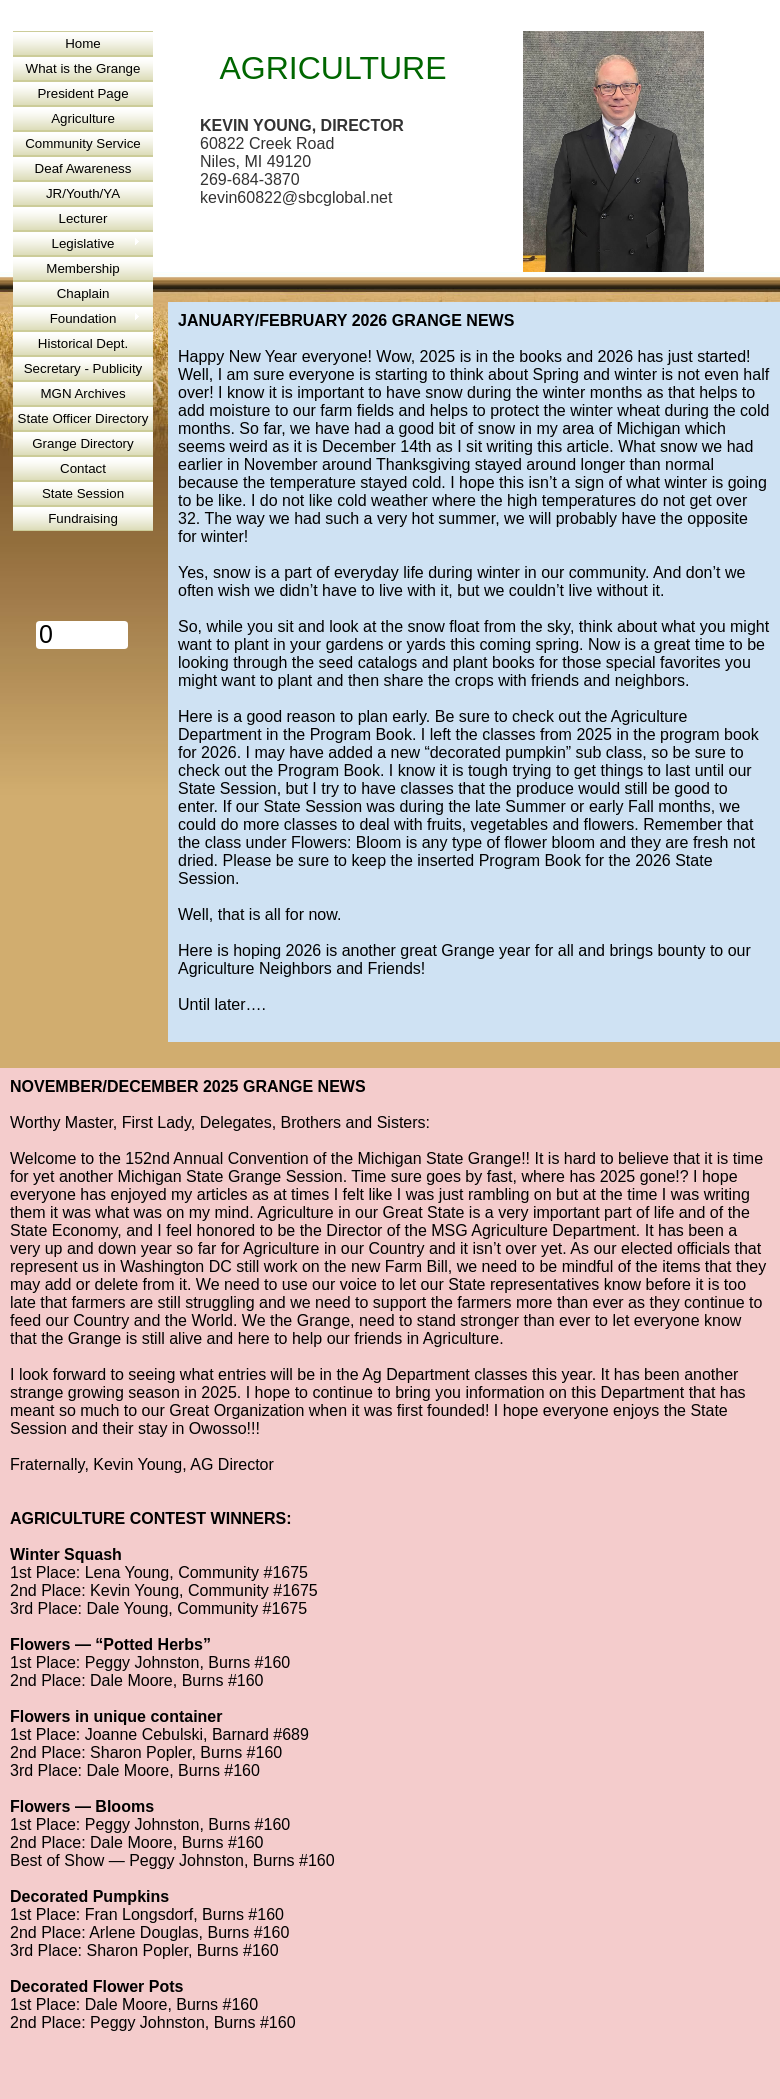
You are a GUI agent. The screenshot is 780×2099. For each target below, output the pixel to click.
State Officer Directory (83, 418)
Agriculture (83, 118)
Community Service (83, 143)
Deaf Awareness (83, 168)
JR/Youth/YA (83, 193)
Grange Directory (82, 443)
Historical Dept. (83, 343)
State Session (83, 493)
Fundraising (83, 518)
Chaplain (83, 293)
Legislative (83, 243)
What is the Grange (83, 68)
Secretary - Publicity (83, 368)
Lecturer (83, 218)
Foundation (83, 318)
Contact (83, 468)
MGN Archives (82, 393)
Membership (82, 268)
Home (83, 43)
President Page (82, 93)
